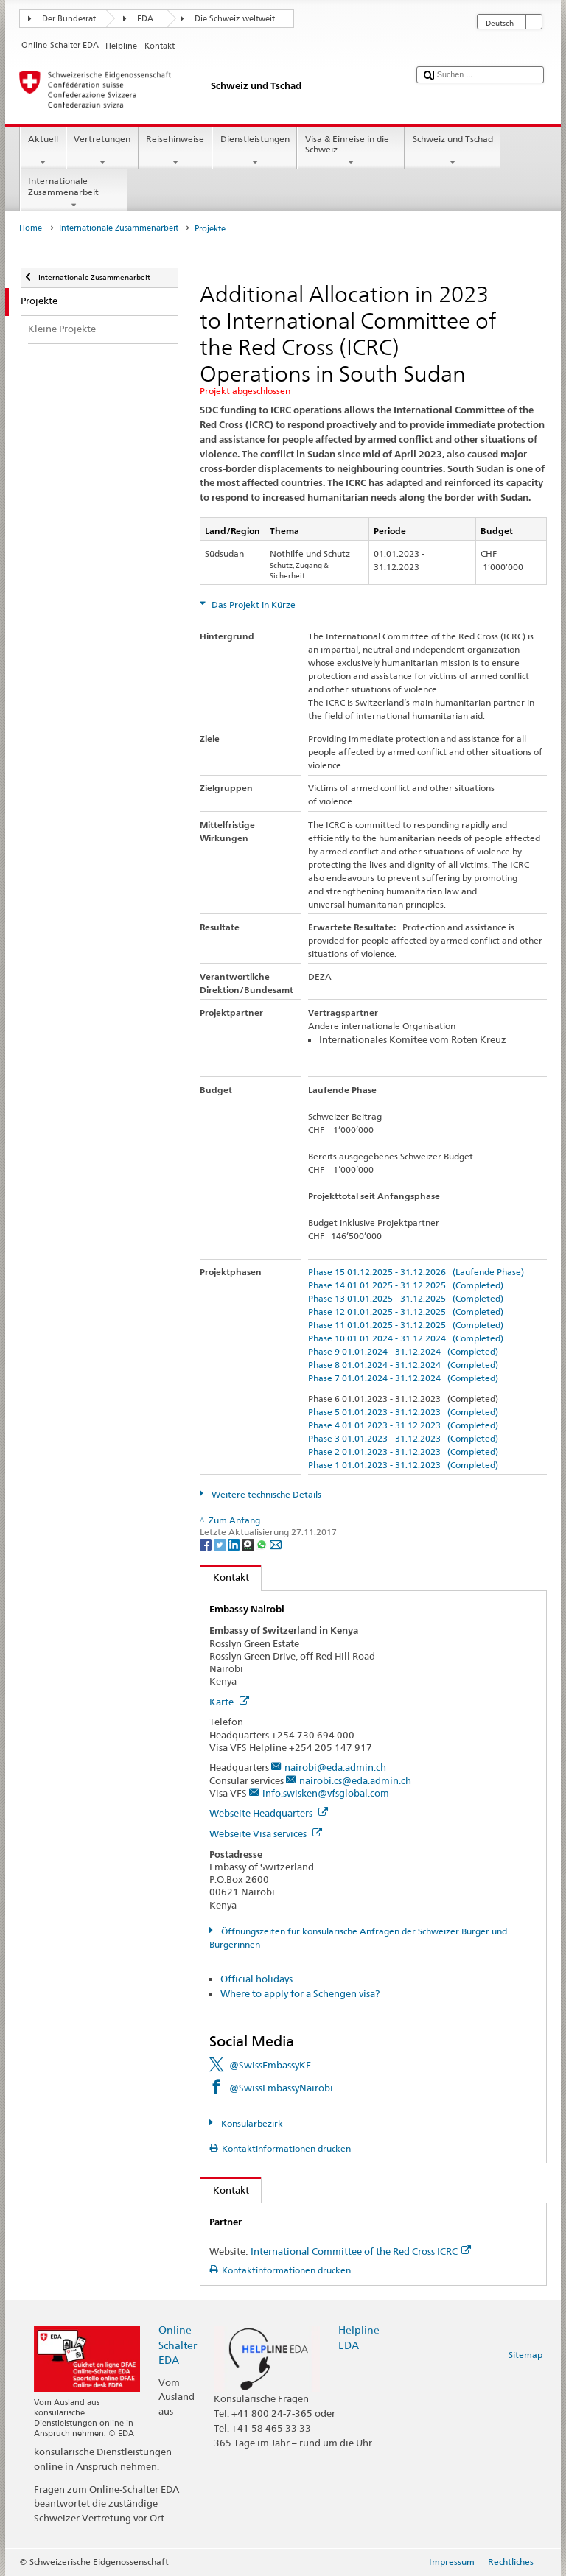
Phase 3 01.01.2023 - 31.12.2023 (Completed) (403, 1438)
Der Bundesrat (69, 19)
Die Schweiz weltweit (235, 19)
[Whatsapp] (263, 1544)
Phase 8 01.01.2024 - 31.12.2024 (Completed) (403, 1364)
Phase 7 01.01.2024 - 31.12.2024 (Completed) (403, 1378)
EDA (145, 19)
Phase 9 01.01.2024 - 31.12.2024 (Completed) (403, 1351)
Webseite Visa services (265, 1833)
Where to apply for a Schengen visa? (300, 1993)
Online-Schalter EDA (177, 2344)
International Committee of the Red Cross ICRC (361, 2251)
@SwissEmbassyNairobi (281, 2088)
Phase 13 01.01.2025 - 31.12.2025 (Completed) (405, 1298)
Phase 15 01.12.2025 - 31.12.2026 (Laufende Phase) (416, 1272)
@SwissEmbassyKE (270, 2065)
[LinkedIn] (235, 1544)
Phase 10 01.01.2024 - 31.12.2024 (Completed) (405, 1338)
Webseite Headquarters (268, 1813)
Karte (229, 1702)
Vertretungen (102, 151)
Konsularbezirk (251, 2123)
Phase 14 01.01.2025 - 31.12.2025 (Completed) (405, 1285)
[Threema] (249, 1544)
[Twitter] (221, 1544)
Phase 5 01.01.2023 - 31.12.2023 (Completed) (403, 1412)
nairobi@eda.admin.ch (335, 1767)
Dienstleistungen (254, 151)
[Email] (276, 1544)
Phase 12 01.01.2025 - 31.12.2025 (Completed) (405, 1311)
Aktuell (43, 151)
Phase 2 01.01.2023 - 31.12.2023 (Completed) (403, 1451)
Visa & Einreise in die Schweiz (351, 151)
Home (30, 228)
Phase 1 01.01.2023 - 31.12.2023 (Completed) (403, 1465)
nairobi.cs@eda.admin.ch (355, 1780)
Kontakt (224, 1577)
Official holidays (256, 1978)
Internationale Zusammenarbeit (74, 193)
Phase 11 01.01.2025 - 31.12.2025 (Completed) (405, 1325)
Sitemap (525, 2354)
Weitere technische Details (265, 1494)
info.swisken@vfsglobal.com (325, 1793)
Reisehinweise (175, 151)
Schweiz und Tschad (452, 151)
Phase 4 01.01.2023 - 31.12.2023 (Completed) (403, 1425)
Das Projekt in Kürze (252, 604)
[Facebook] (207, 1544)
